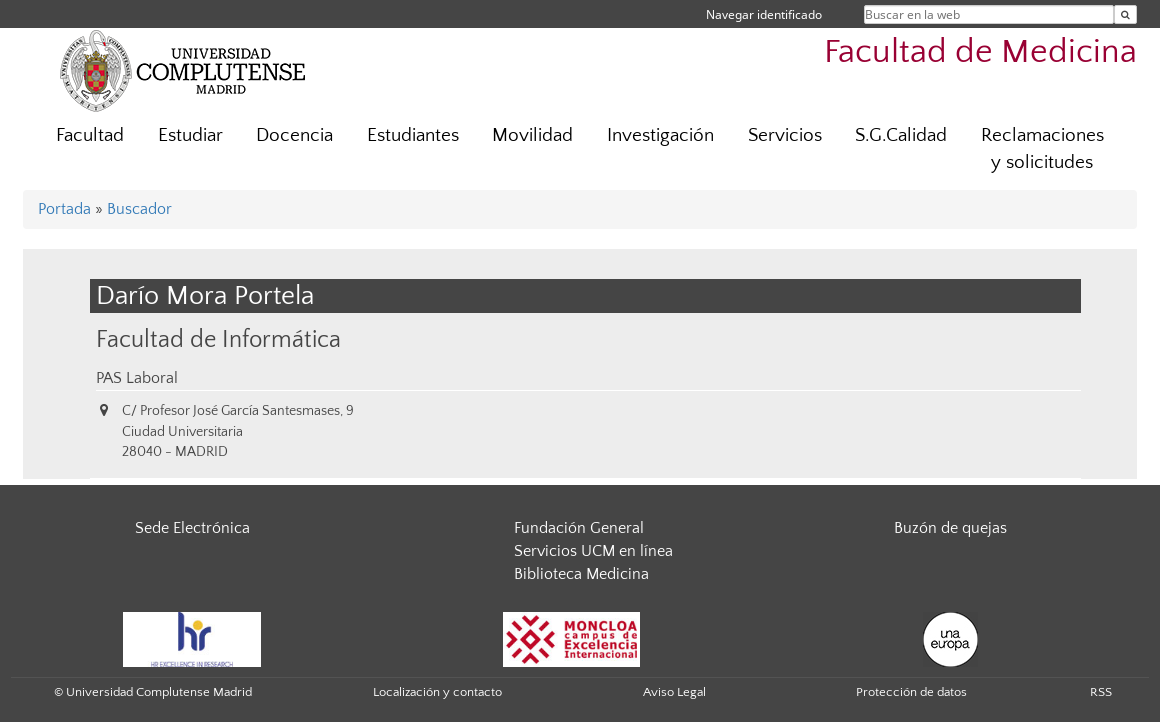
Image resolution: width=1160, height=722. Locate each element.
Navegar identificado (764, 14)
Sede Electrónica (192, 528)
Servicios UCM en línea (593, 551)
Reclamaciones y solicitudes (1042, 149)
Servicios (785, 135)
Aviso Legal (674, 692)
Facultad (90, 135)
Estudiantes (413, 135)
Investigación (660, 135)
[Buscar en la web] (1125, 14)
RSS (1101, 692)
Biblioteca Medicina (581, 574)
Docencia (294, 135)
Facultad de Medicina (980, 52)
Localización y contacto (437, 692)
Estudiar (190, 135)
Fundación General (579, 528)
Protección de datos (911, 692)
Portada (64, 209)
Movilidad (532, 135)
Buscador (139, 209)
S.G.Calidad (901, 135)
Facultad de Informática (218, 339)
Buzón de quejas (950, 528)
